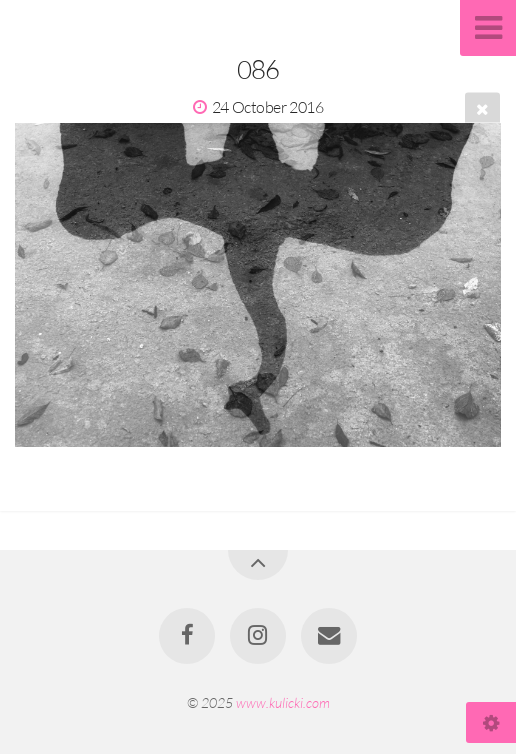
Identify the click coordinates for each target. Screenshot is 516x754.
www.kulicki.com (283, 702)
